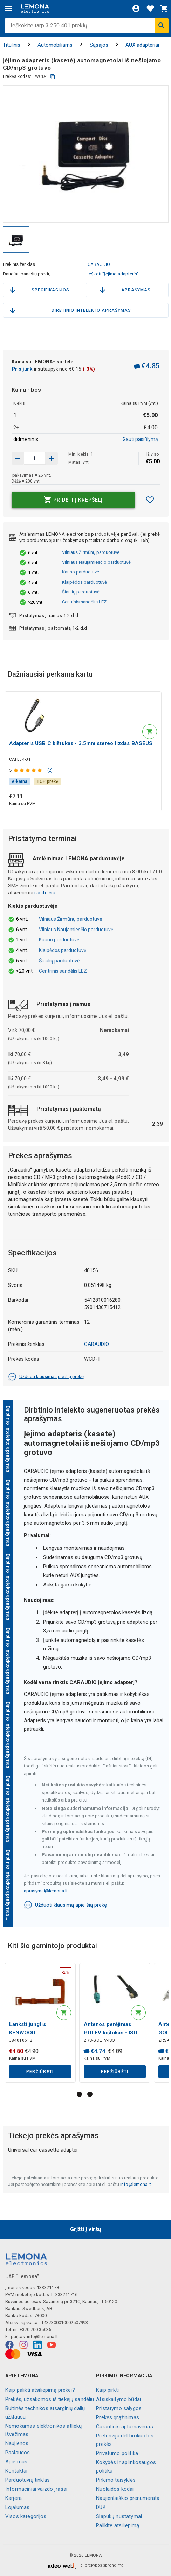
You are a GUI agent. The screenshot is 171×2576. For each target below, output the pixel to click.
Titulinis (11, 45)
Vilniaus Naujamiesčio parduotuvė (96, 562)
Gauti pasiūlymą (140, 439)
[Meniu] (8, 8)
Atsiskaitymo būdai (118, 2399)
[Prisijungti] (136, 8)
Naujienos (16, 2443)
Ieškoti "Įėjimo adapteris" (113, 273)
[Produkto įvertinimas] (28, 770)
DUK (100, 2507)
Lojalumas (17, 2507)
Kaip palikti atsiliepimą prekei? (40, 2390)
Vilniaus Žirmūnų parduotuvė (90, 552)
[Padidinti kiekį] (18, 458)
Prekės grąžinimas (117, 2417)
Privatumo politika (117, 2453)
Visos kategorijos (26, 2516)
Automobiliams (55, 45)
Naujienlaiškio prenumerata (127, 2498)
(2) (50, 770)
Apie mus (16, 2461)
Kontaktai (16, 2471)
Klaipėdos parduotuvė (84, 582)
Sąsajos (99, 45)
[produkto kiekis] (35, 458)
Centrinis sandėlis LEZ (84, 601)
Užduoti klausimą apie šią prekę (46, 1377)
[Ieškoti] (162, 25)
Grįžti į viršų (85, 2229)
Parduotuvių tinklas (27, 2480)
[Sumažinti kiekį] (51, 458)
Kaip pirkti (107, 2390)
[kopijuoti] (52, 76)
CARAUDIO (99, 264)
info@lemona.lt (135, 2184)
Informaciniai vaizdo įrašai (36, 2489)
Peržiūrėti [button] (40, 2071)
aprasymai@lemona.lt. (46, 1890)
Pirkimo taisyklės (116, 2480)
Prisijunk (22, 369)
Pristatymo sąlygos (119, 2408)
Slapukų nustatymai (119, 2516)
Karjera (13, 2498)
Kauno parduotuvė (80, 572)
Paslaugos (17, 2452)
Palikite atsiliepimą (117, 2525)
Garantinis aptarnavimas (124, 2426)
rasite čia (44, 892)
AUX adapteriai (142, 45)
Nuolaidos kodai (115, 2489)
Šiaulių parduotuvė (81, 592)
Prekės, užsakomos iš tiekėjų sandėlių (49, 2399)
